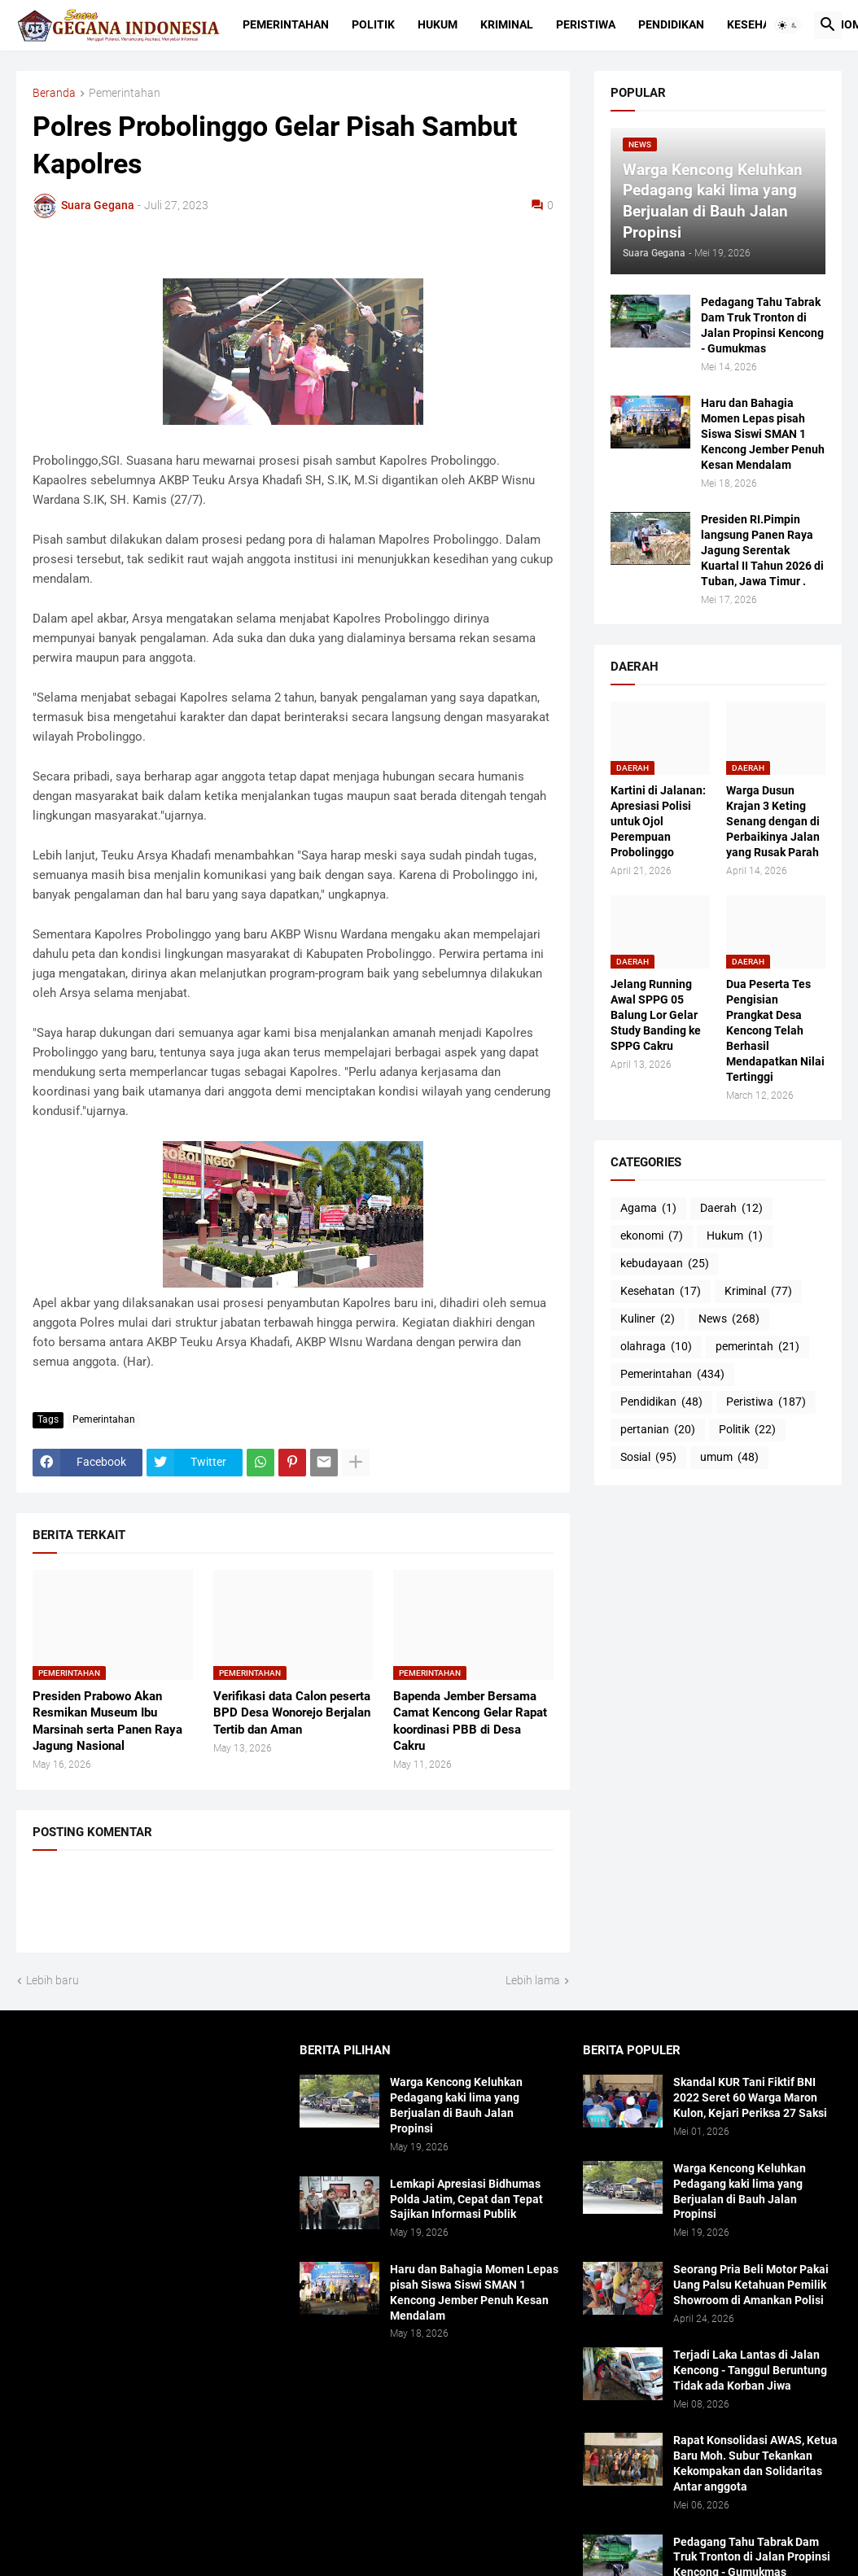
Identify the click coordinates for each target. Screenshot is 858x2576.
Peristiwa (585, 24)
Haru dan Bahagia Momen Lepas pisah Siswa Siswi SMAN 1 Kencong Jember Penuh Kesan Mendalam (763, 433)
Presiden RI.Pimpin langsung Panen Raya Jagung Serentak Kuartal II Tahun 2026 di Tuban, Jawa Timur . (762, 550)
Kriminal (506, 24)
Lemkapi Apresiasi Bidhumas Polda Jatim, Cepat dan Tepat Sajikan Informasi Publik (466, 2199)
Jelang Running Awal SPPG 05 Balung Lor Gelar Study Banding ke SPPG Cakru (656, 1014)
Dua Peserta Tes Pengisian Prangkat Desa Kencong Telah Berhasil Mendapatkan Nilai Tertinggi (775, 1029)
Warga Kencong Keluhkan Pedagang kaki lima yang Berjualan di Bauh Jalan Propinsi (456, 2105)
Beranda (54, 93)
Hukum (437, 24)
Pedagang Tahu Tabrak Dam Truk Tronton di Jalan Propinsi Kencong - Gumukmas (762, 325)
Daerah (731, 1209)
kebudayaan (664, 1264)
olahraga (656, 1347)
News (729, 1319)
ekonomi (651, 1236)
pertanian (657, 1430)
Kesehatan (759, 24)
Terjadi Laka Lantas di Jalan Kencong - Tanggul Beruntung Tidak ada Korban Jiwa (750, 2370)
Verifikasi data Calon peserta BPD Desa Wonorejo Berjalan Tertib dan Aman (291, 1713)
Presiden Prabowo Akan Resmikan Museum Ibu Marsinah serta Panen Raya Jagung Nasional (107, 1721)
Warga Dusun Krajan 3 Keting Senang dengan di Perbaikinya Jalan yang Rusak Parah (773, 821)
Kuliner (647, 1319)
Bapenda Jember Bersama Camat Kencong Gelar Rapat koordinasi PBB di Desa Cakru (470, 1721)
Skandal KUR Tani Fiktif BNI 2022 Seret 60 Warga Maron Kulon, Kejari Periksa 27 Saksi (750, 2097)
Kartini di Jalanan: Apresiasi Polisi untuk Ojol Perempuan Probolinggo (658, 821)
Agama (648, 1209)
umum (729, 1458)
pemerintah (757, 1347)
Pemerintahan (286, 24)
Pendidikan (671, 24)
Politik (373, 24)
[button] (788, 25)
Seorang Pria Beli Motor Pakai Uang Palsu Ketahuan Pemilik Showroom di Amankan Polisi (751, 2285)
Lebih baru (52, 1980)
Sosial (648, 1458)
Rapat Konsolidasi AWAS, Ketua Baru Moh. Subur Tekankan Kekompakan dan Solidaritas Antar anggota (755, 2463)
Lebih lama (533, 1980)
